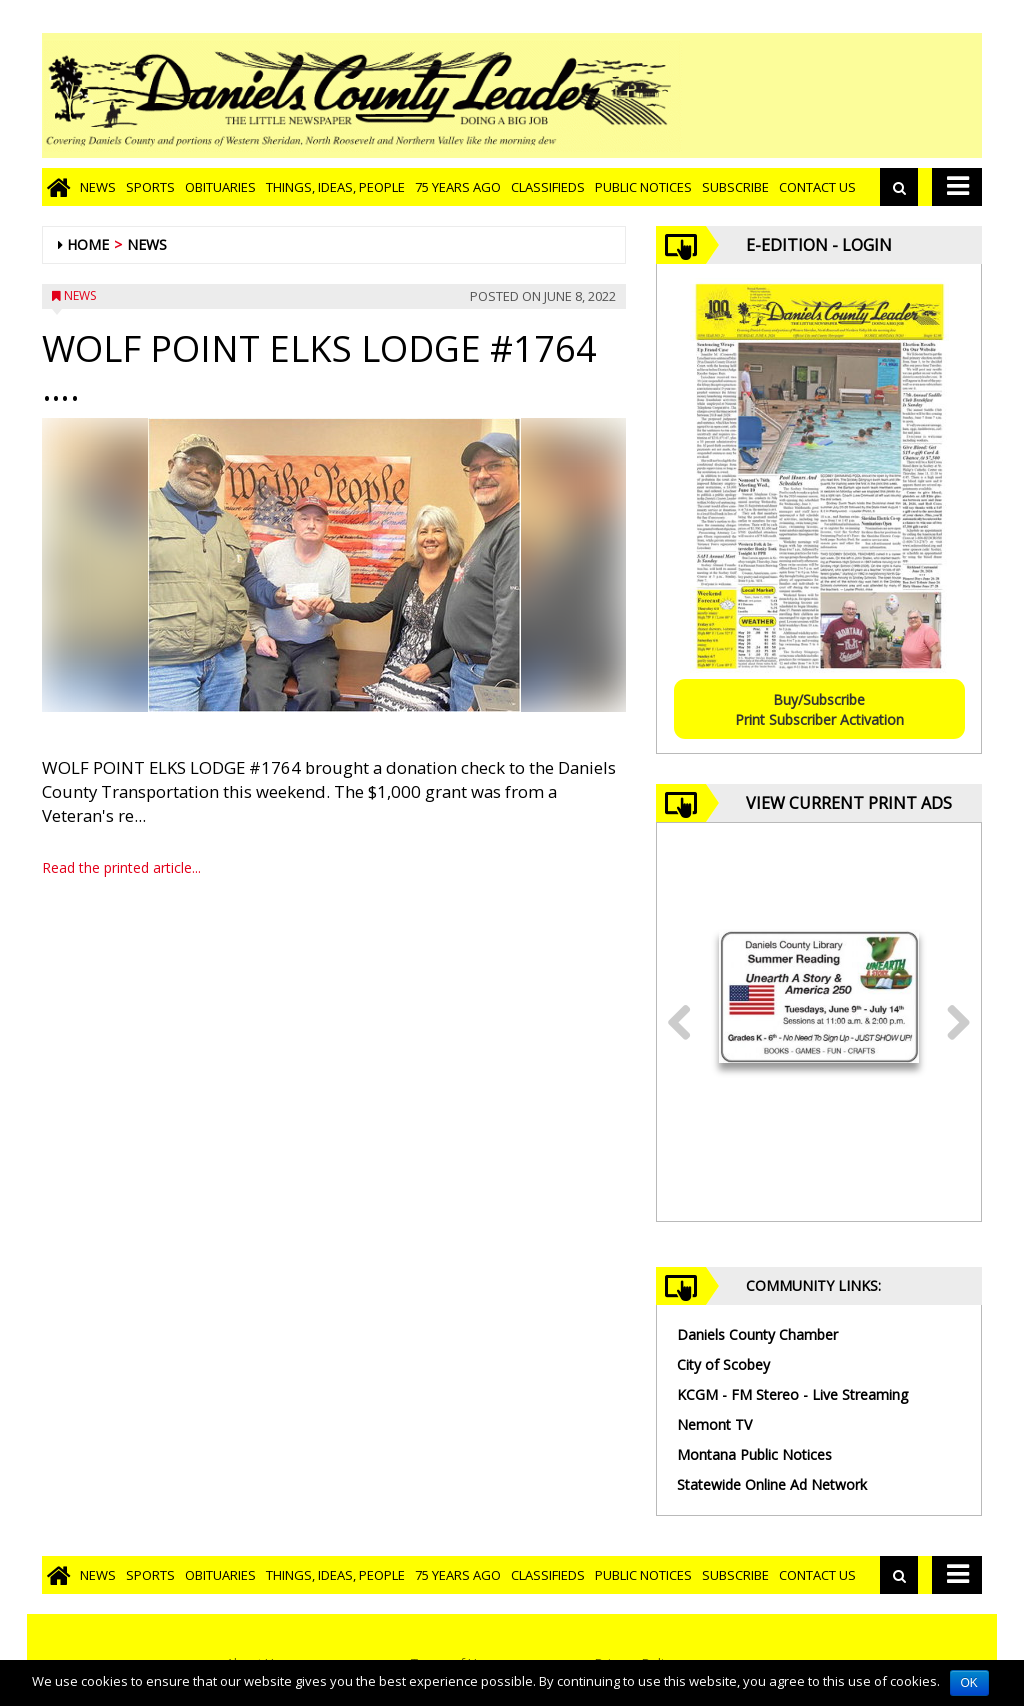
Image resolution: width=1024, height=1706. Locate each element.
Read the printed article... (121, 867)
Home (88, 244)
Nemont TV (714, 1424)
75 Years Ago (458, 187)
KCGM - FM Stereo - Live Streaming (792, 1394)
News (98, 187)
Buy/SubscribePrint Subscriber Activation (819, 709)
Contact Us (817, 187)
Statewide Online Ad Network (772, 1484)
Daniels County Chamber (757, 1334)
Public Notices (643, 187)
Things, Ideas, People (335, 187)
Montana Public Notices (754, 1454)
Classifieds (548, 187)
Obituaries (220, 187)
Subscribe (735, 187)
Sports (150, 187)
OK (969, 1683)
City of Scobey (723, 1364)
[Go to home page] (58, 187)
